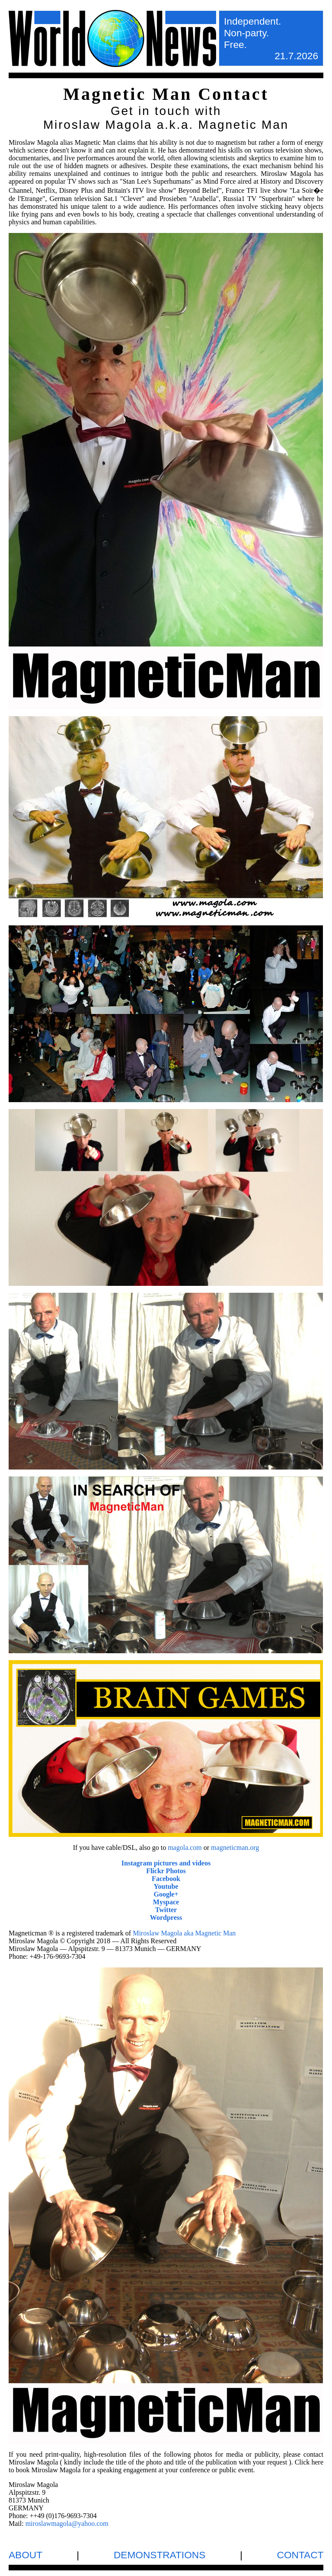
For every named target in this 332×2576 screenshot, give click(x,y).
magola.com (185, 1847)
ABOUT (25, 2554)
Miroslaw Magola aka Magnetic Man (184, 1933)
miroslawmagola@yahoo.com (67, 2523)
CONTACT (300, 2554)
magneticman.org (235, 1847)
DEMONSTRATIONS (159, 2554)
